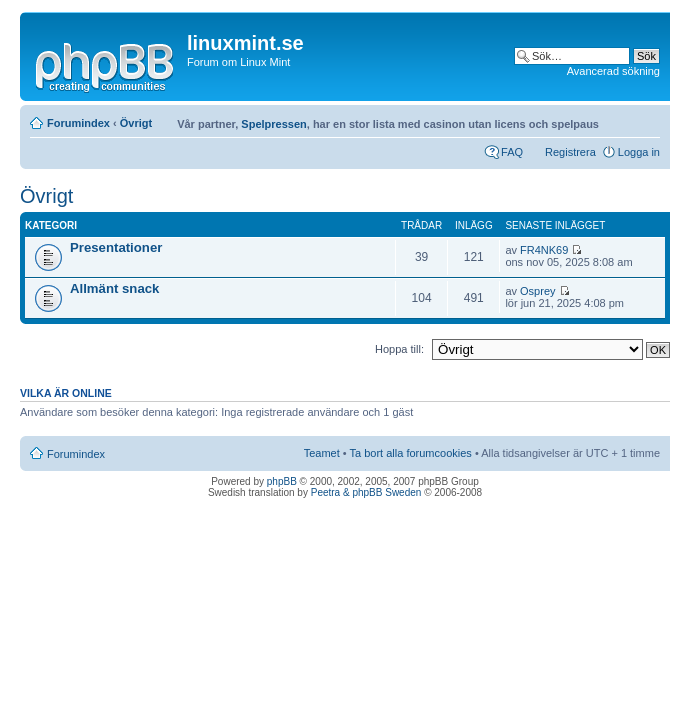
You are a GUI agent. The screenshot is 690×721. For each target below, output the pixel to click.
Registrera (570, 152)
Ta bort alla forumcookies (411, 453)
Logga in (639, 152)
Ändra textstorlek (645, 119)
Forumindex (78, 123)
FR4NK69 (544, 250)
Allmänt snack (114, 288)
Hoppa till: (399, 349)
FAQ (512, 152)
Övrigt (136, 123)
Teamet (322, 453)
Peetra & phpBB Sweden (366, 492)
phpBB (282, 481)
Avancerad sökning (613, 71)
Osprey (537, 291)
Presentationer (116, 247)
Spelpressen (273, 124)
